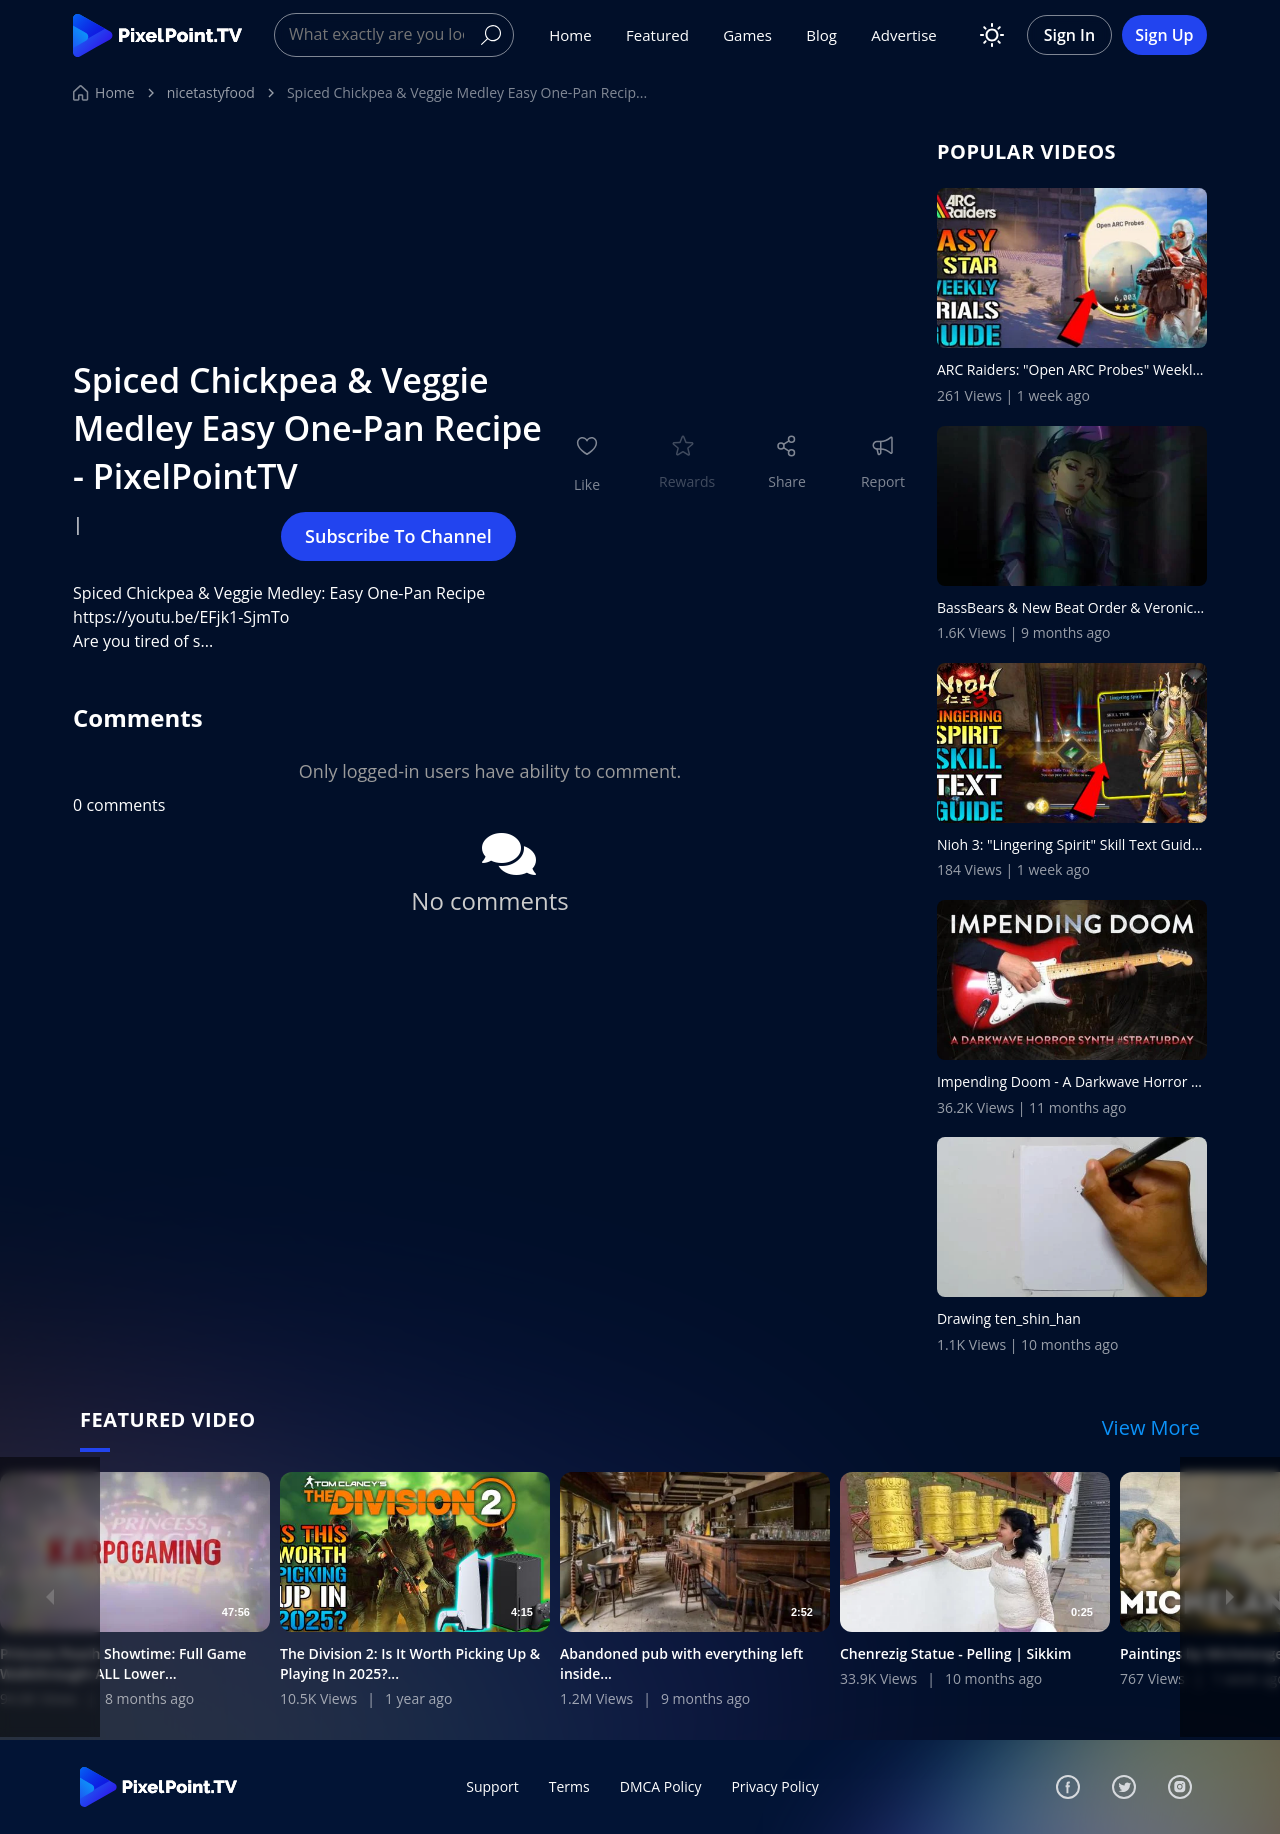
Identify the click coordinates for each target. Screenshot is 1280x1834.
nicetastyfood (211, 92)
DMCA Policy (661, 1786)
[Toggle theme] (992, 35)
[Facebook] (1068, 1787)
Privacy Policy (774, 1786)
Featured (657, 35)
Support (492, 1786)
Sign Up (1164, 35)
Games (747, 35)
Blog (821, 35)
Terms (569, 1786)
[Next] (1230, 1597)
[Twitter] (1124, 1787)
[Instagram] (1180, 1787)
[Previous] (50, 1597)
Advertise (903, 35)
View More (1151, 1427)
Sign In (1070, 35)
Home (570, 35)
